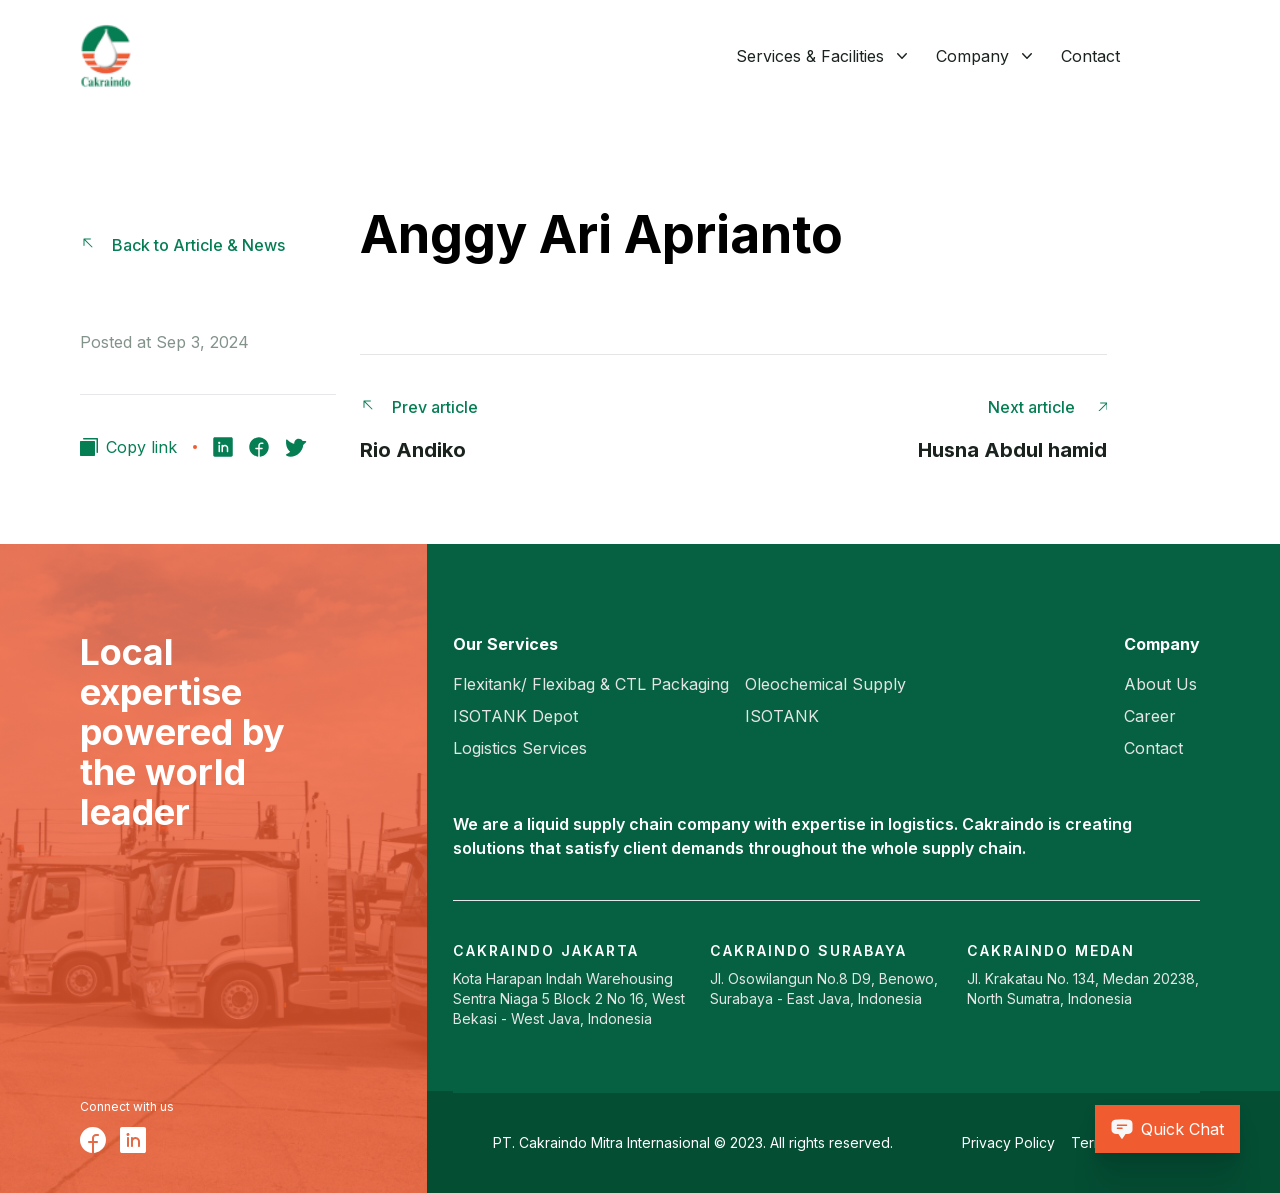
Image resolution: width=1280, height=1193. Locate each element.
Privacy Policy (1008, 1142)
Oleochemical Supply (825, 684)
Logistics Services (520, 748)
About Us (1160, 684)
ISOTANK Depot (515, 716)
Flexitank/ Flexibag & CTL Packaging (591, 684)
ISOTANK (782, 716)
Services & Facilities (810, 56)
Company (972, 56)
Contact (1090, 56)
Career (1150, 716)
